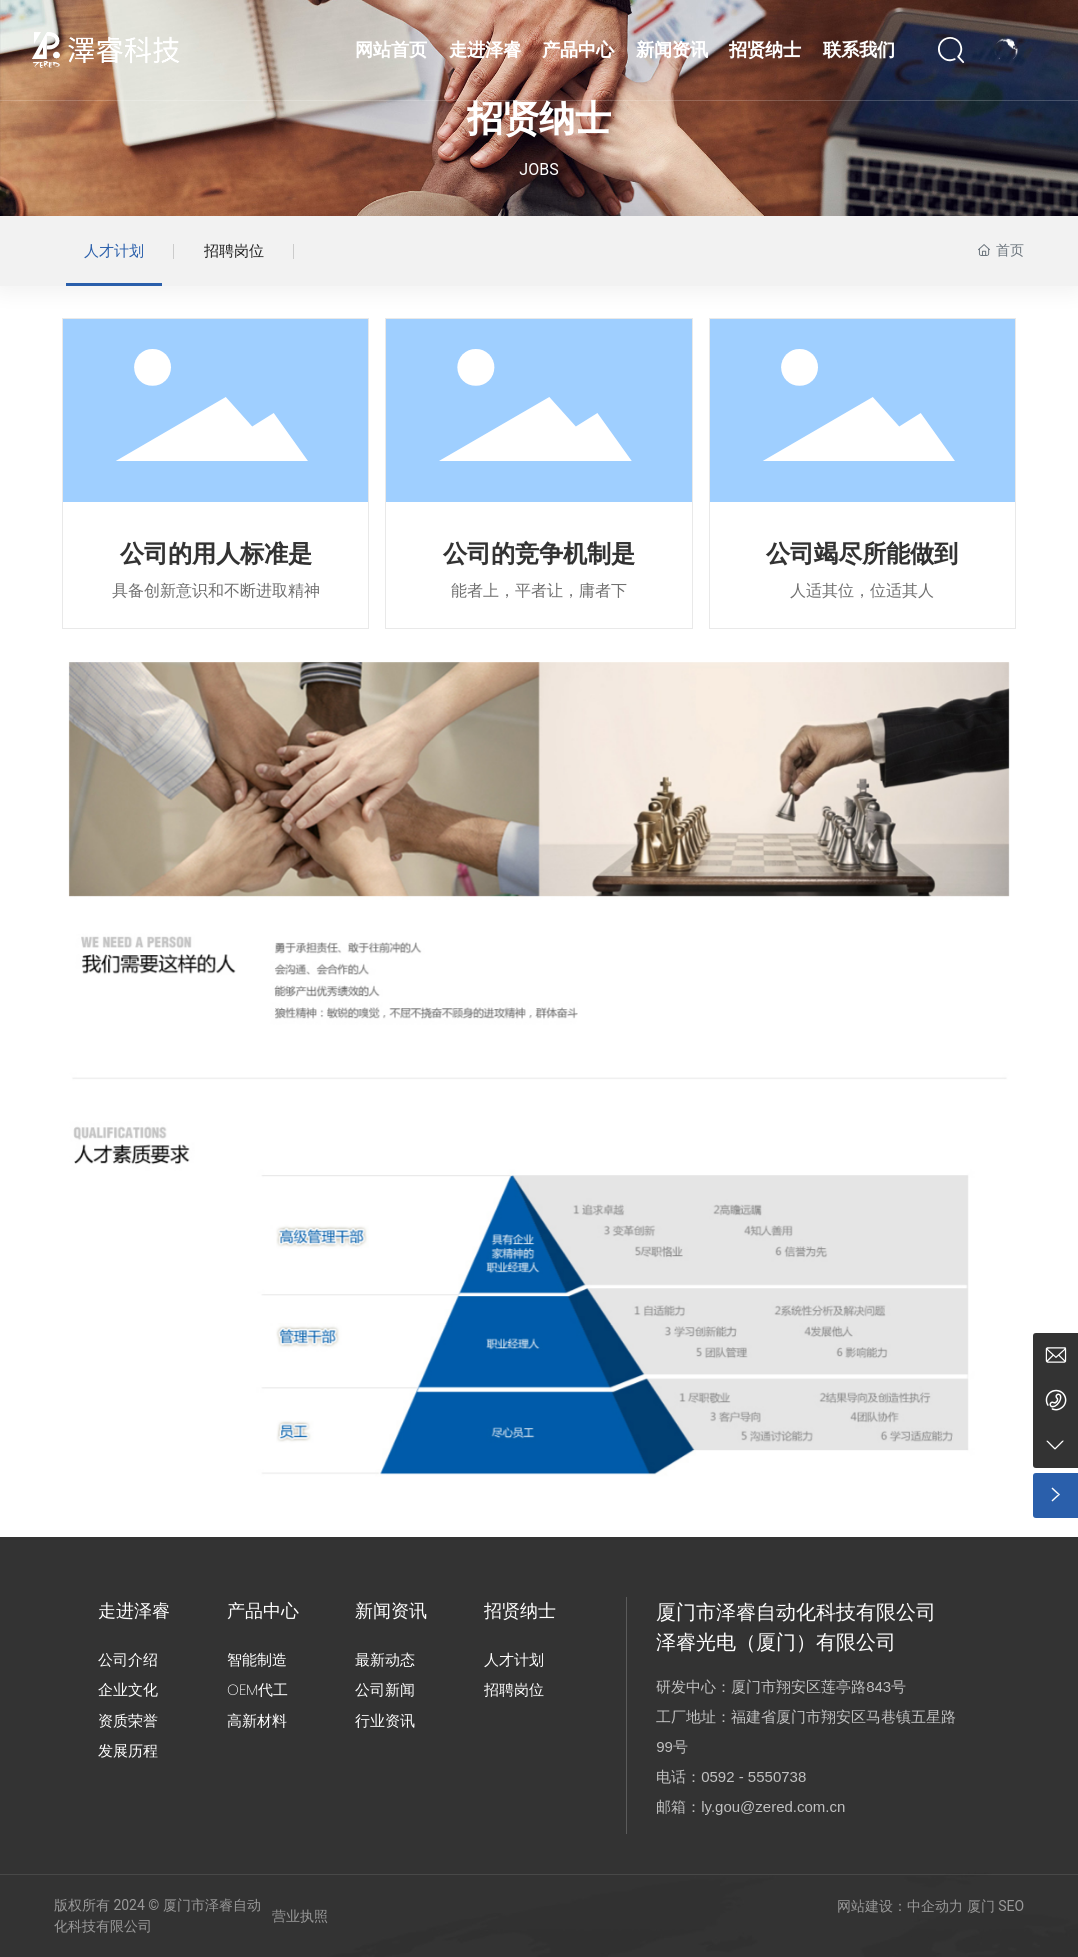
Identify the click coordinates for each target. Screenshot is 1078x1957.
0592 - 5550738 (753, 1776)
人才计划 (114, 251)
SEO (1011, 1906)
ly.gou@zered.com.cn (773, 1806)
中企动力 (935, 1906)
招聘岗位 (234, 251)
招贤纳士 (539, 119)
